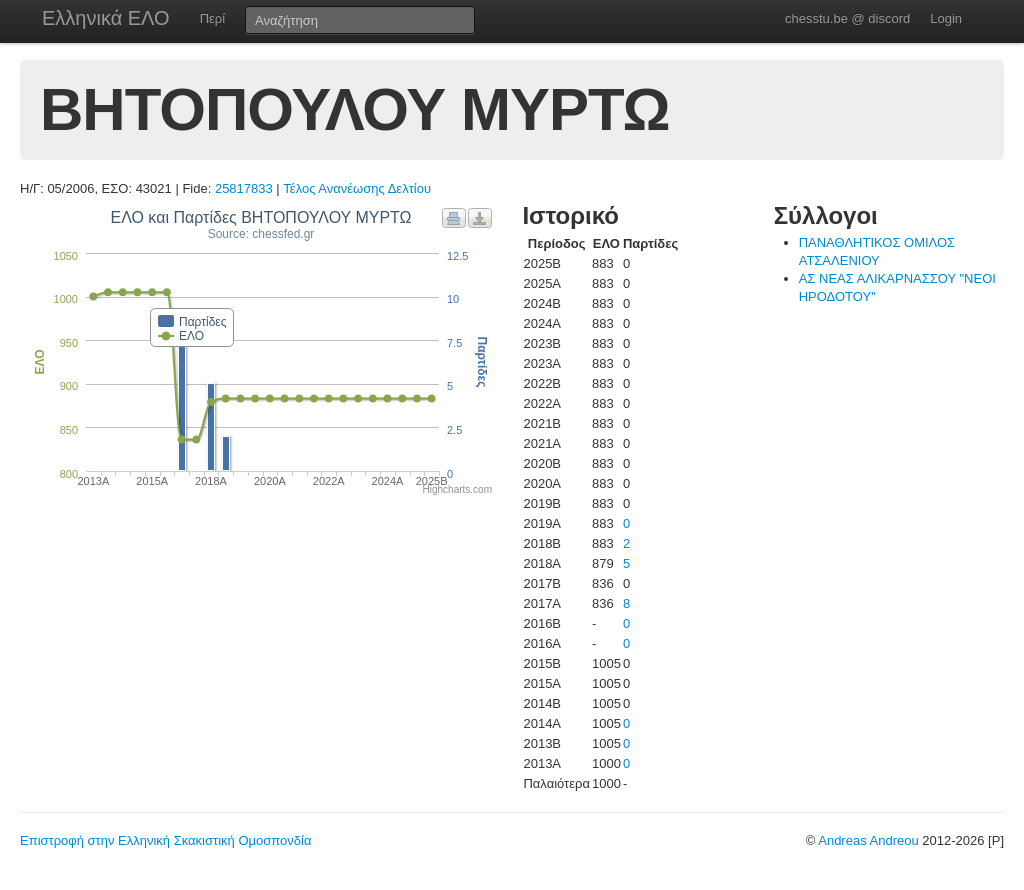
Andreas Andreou (868, 840)
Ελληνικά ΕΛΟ (106, 18)
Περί (212, 18)
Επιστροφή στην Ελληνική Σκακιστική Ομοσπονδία (165, 840)
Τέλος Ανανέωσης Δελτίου (357, 188)
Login (946, 18)
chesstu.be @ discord (847, 18)
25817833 (244, 188)
